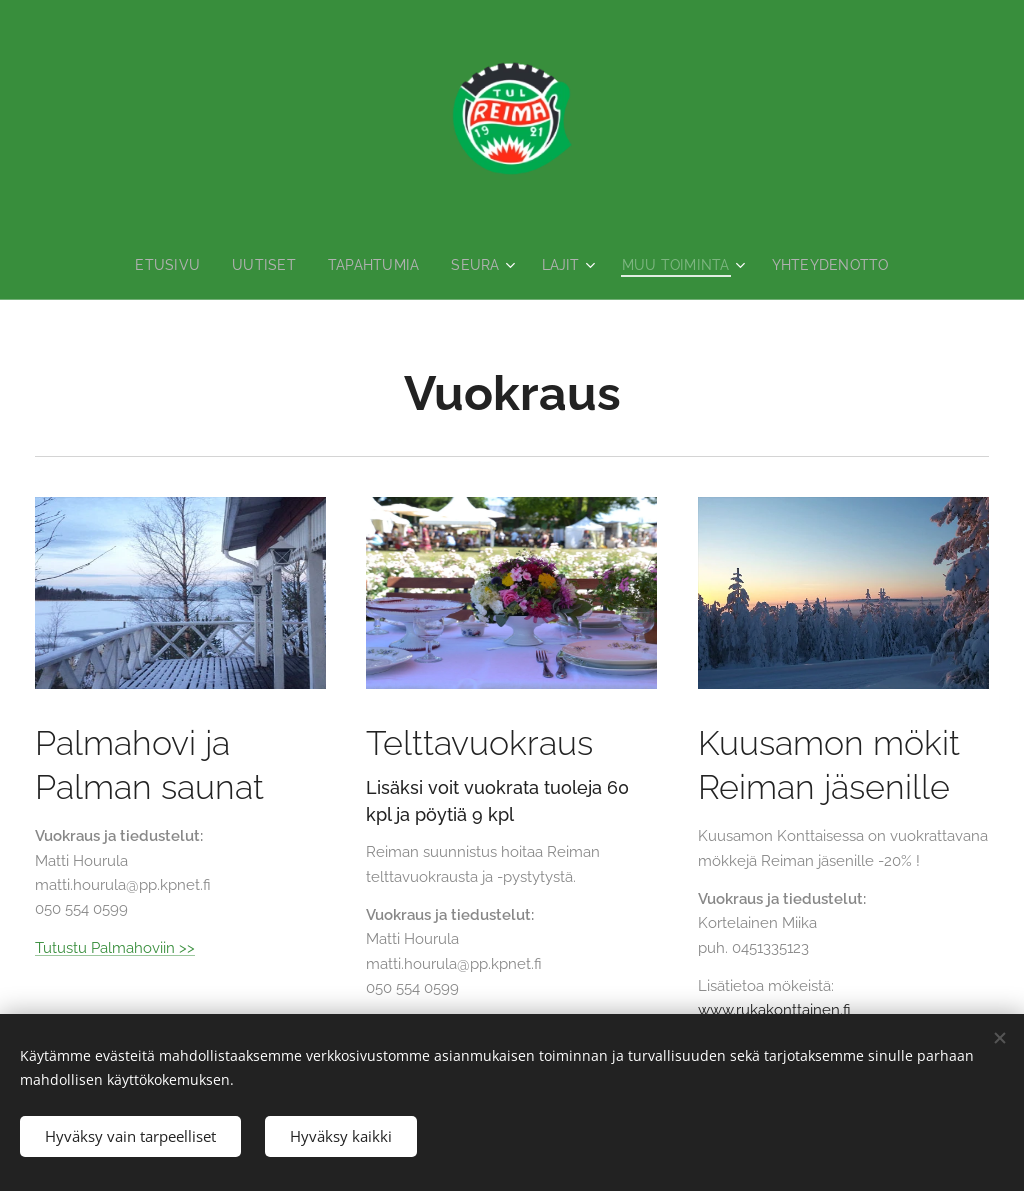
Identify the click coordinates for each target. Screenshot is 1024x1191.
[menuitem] (164, 265)
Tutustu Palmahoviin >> (115, 948)
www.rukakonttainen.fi (774, 1011)
